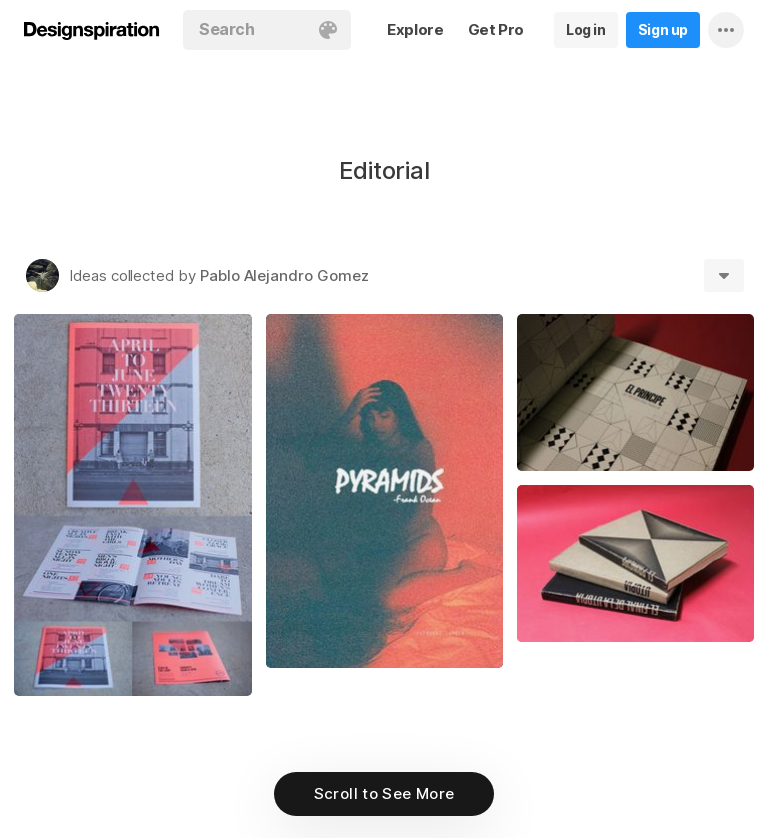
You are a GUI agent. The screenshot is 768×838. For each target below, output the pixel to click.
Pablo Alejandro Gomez (284, 275)
